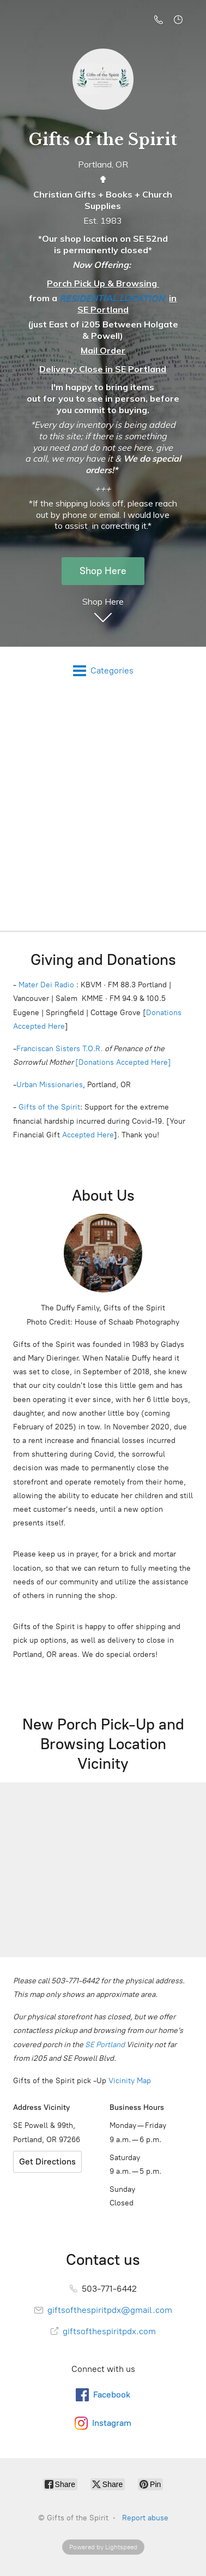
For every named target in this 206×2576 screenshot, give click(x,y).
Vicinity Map (129, 2084)
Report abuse (145, 2521)
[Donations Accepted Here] (123, 1066)
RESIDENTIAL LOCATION (112, 301)
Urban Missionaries (49, 1088)
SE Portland (104, 2048)
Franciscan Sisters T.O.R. (59, 1052)
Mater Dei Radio (46, 988)
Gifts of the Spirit (49, 1111)
